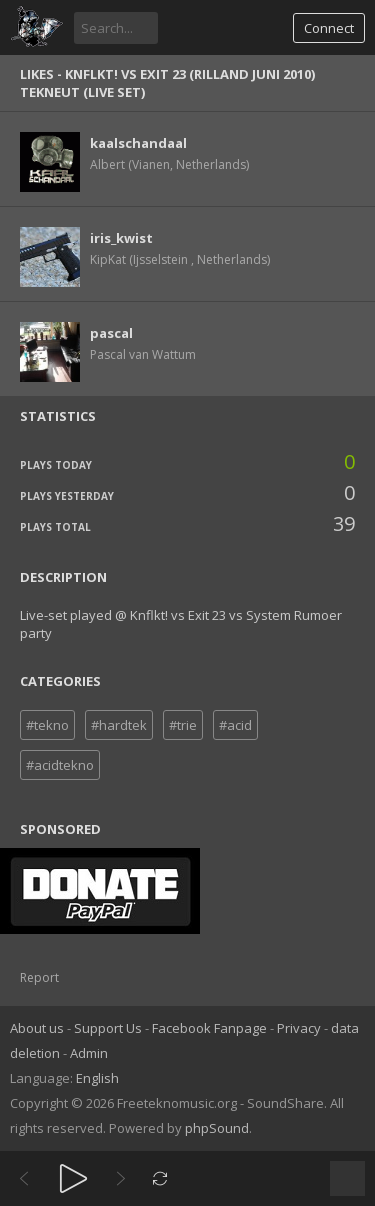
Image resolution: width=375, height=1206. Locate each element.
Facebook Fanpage (209, 1028)
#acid (235, 725)
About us (37, 1028)
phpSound (217, 1128)
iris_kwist (121, 238)
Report (39, 977)
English (97, 1078)
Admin (89, 1053)
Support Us (108, 1028)
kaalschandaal (138, 143)
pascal (111, 333)
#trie (183, 725)
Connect (329, 28)
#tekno (47, 725)
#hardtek (119, 725)
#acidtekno (60, 765)
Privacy (299, 1028)
